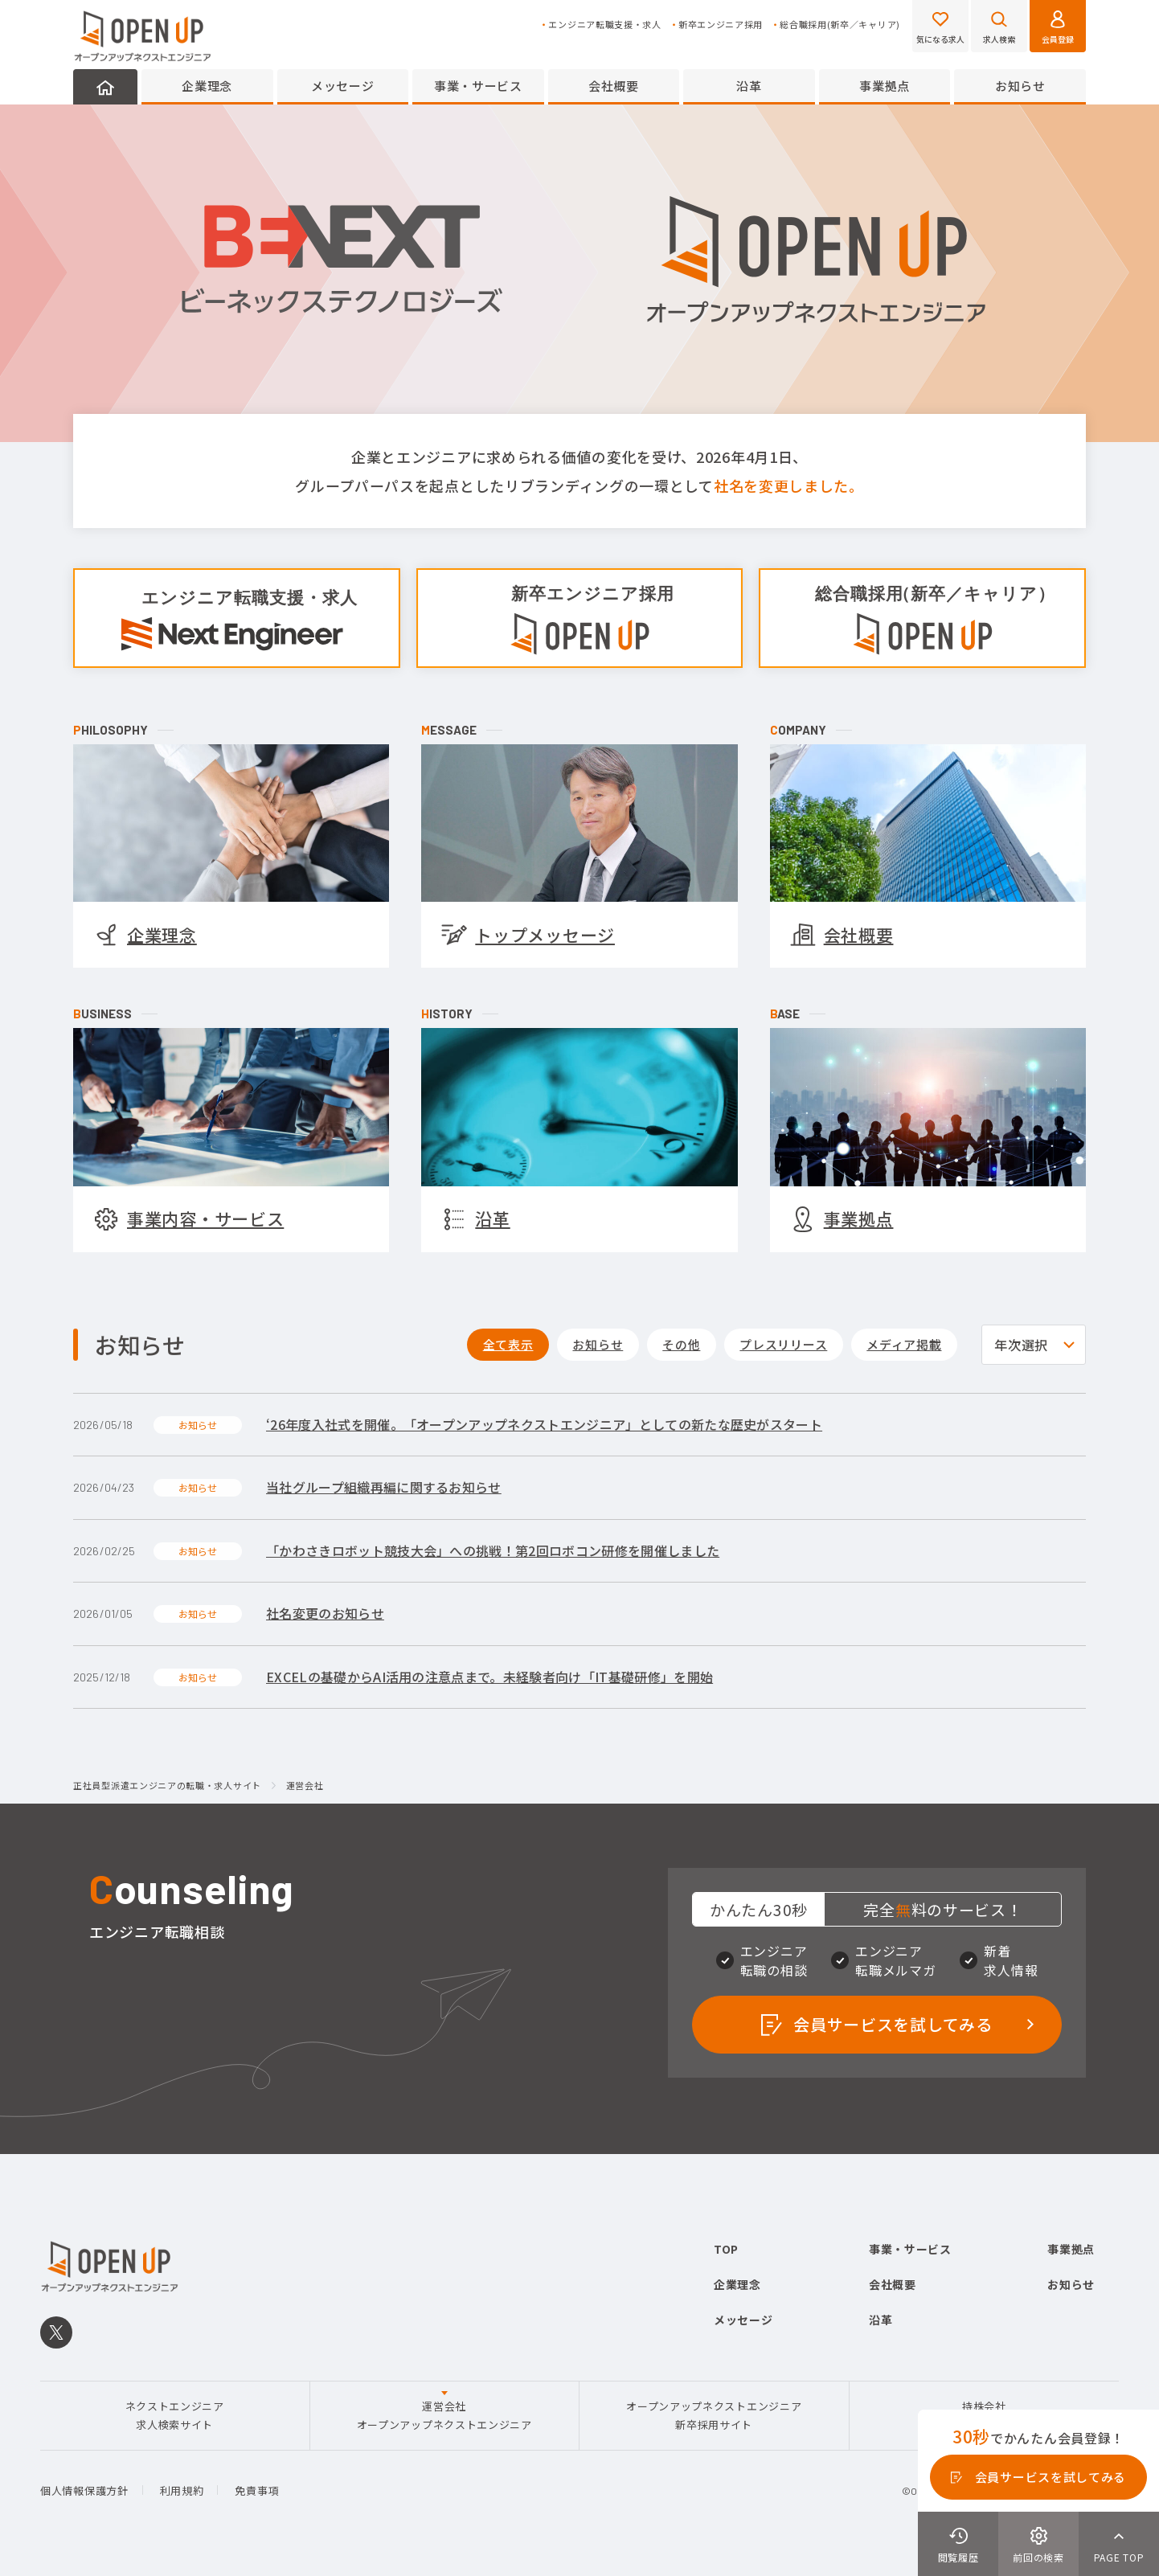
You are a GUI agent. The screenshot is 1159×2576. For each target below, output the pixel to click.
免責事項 (257, 2490)
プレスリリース (783, 1344)
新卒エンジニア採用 (720, 24)
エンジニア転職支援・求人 (604, 24)
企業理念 (207, 85)
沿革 (748, 85)
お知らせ (1020, 85)
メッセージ (343, 85)
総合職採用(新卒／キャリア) (840, 24)
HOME (105, 86)
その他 (681, 1344)
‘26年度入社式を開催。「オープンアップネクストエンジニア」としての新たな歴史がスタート (544, 1424)
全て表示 (508, 1344)
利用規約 (182, 2490)
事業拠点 (884, 85)
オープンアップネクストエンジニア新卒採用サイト (713, 2414)
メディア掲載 (903, 1344)
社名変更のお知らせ (325, 1613)
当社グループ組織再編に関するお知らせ (384, 1487)
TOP (726, 2249)
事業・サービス (478, 85)
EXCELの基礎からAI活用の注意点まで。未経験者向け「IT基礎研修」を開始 (489, 1676)
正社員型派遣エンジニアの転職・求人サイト (167, 1786)
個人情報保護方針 (84, 2490)
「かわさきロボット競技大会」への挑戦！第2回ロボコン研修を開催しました (492, 1550)
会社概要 (613, 85)
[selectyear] (1033, 1345)
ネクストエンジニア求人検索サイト (174, 2414)
